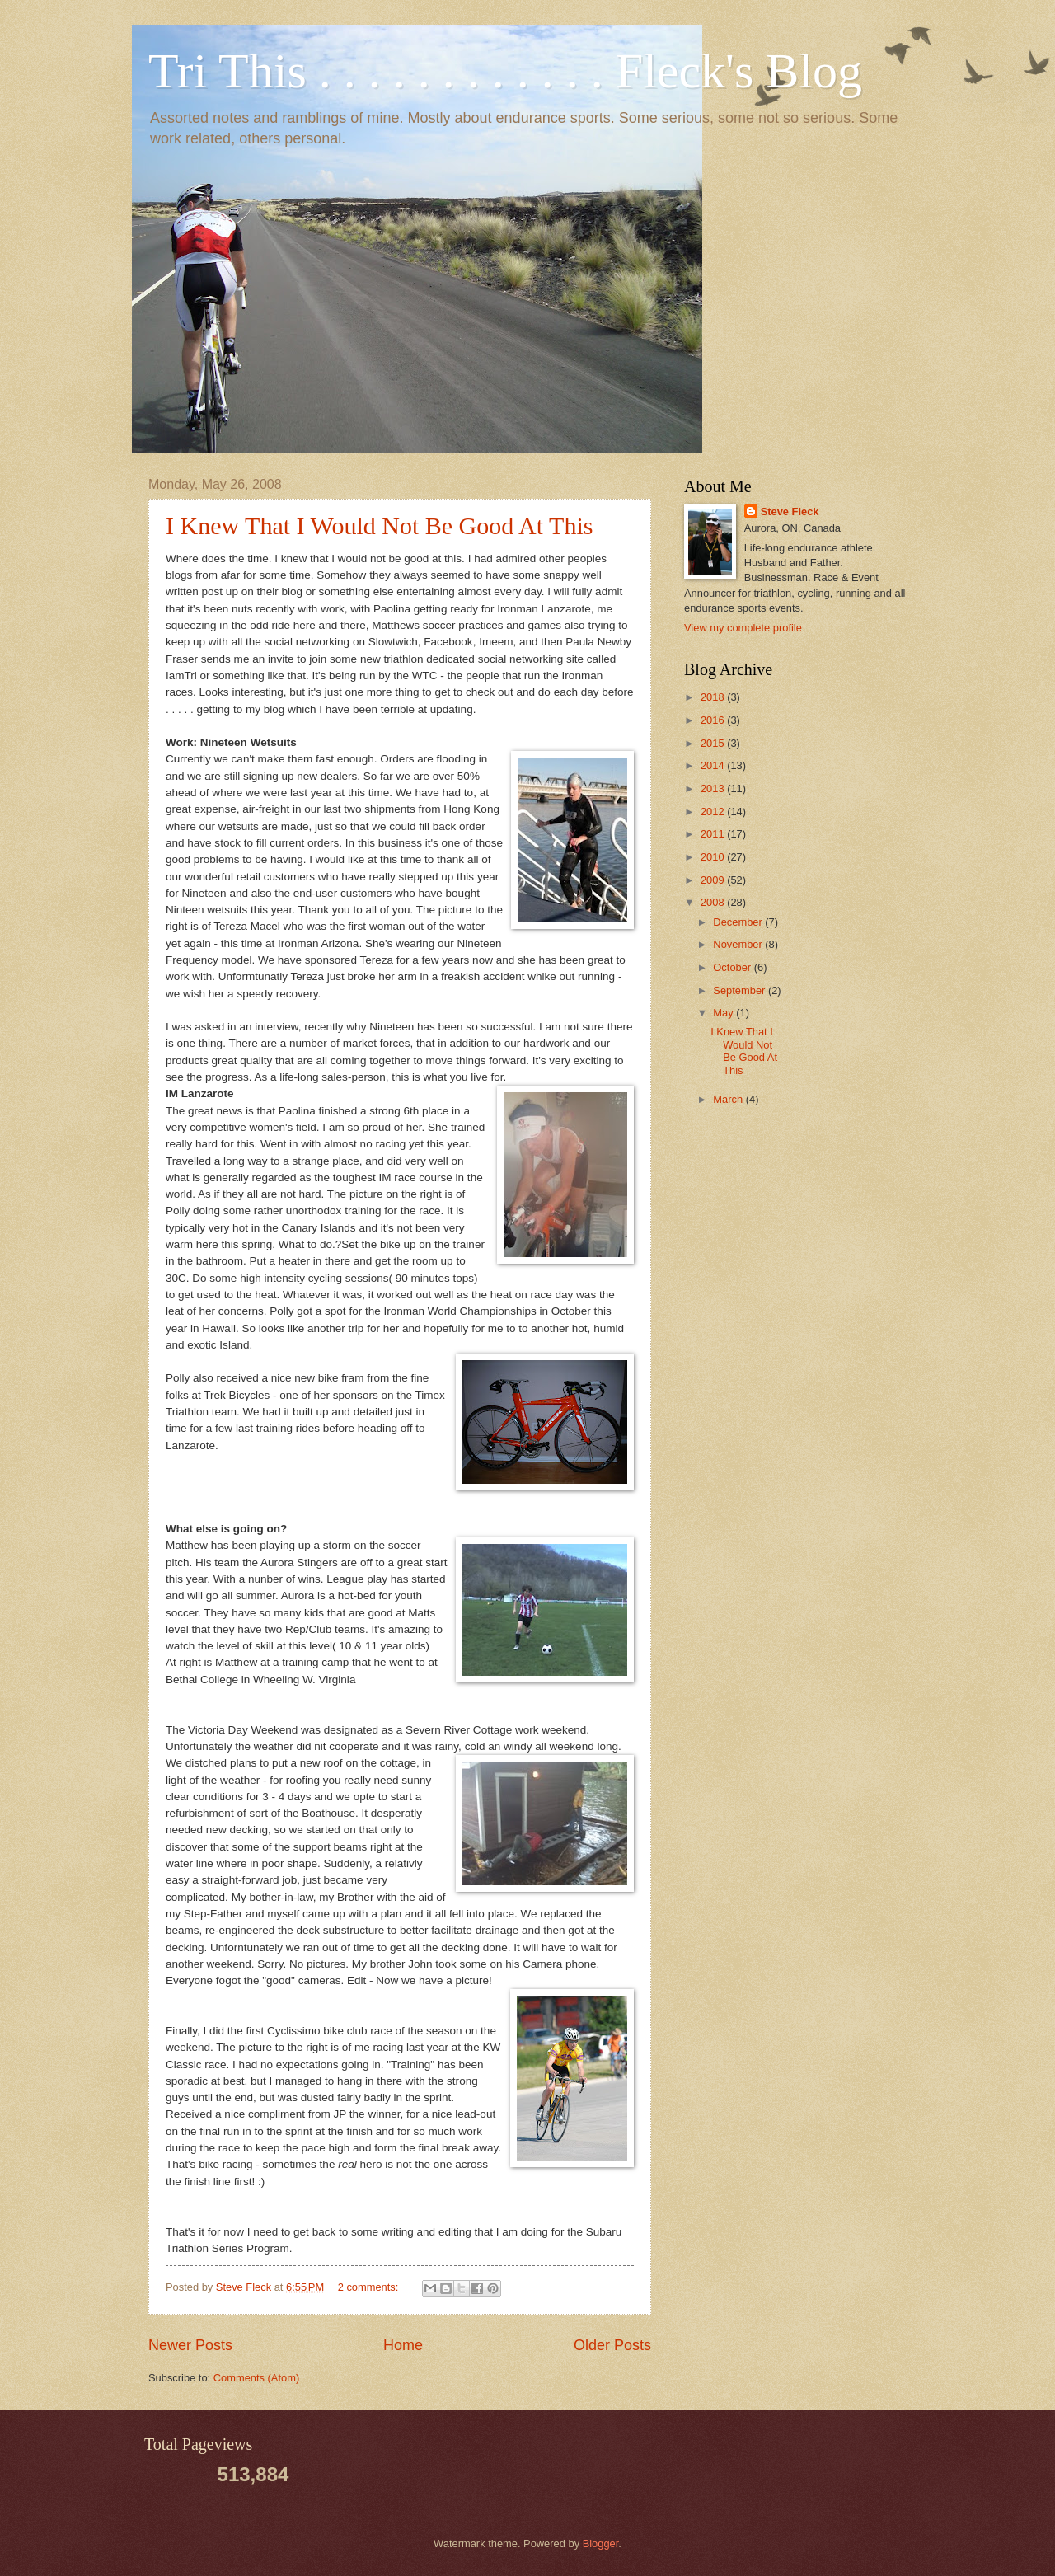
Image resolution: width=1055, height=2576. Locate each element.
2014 (714, 765)
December (739, 922)
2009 (714, 880)
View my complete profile (743, 628)
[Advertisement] (874, 907)
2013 (714, 788)
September (740, 990)
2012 (714, 811)
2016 (714, 720)
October (733, 967)
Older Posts (612, 2345)
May (724, 1012)
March (729, 1099)
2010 (714, 857)
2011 (714, 834)
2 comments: (369, 2287)
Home (403, 2345)
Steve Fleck (790, 511)
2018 (714, 697)
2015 (714, 743)
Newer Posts (190, 2345)
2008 (714, 902)
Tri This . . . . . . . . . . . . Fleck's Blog (505, 71)
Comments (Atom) (256, 2378)
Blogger (601, 2543)
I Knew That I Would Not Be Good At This (379, 525)
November (739, 944)
